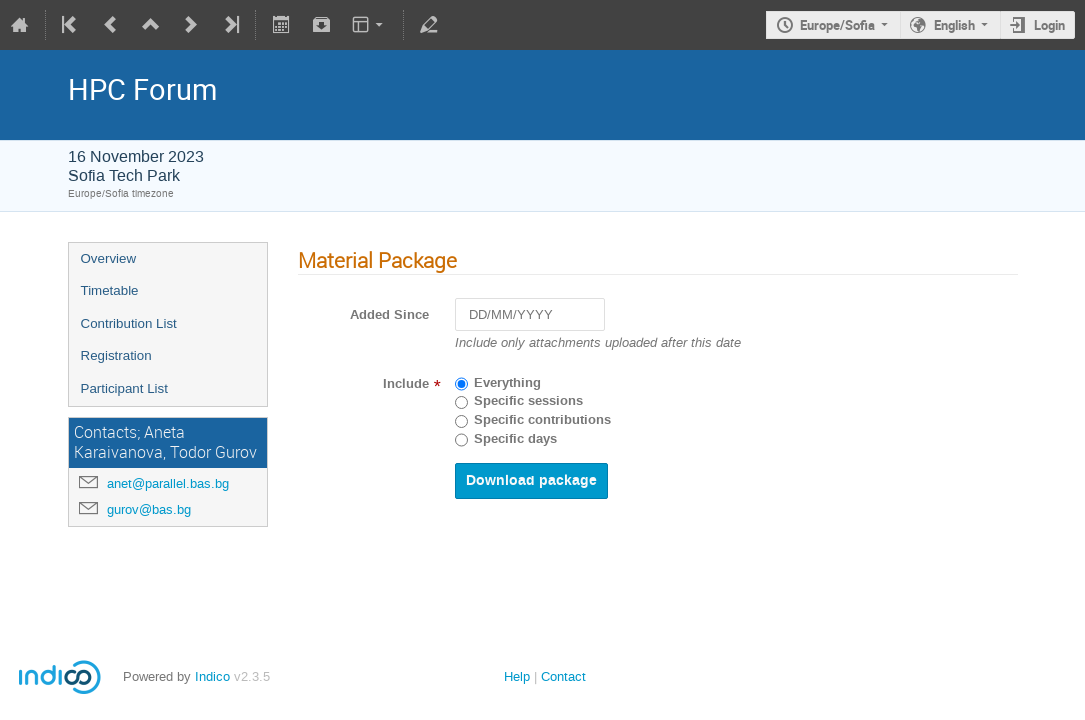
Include (406, 384)
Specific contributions (542, 420)
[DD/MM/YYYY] (530, 314)
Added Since (389, 315)
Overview (109, 258)
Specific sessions (528, 401)
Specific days (515, 439)
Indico (212, 676)
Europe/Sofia (837, 25)
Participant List (124, 388)
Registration (116, 355)
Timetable (110, 290)
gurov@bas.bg (149, 509)
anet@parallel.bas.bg (168, 483)
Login (1049, 25)
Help (517, 676)
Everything (507, 383)
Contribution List (129, 323)
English (954, 25)
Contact (563, 676)
